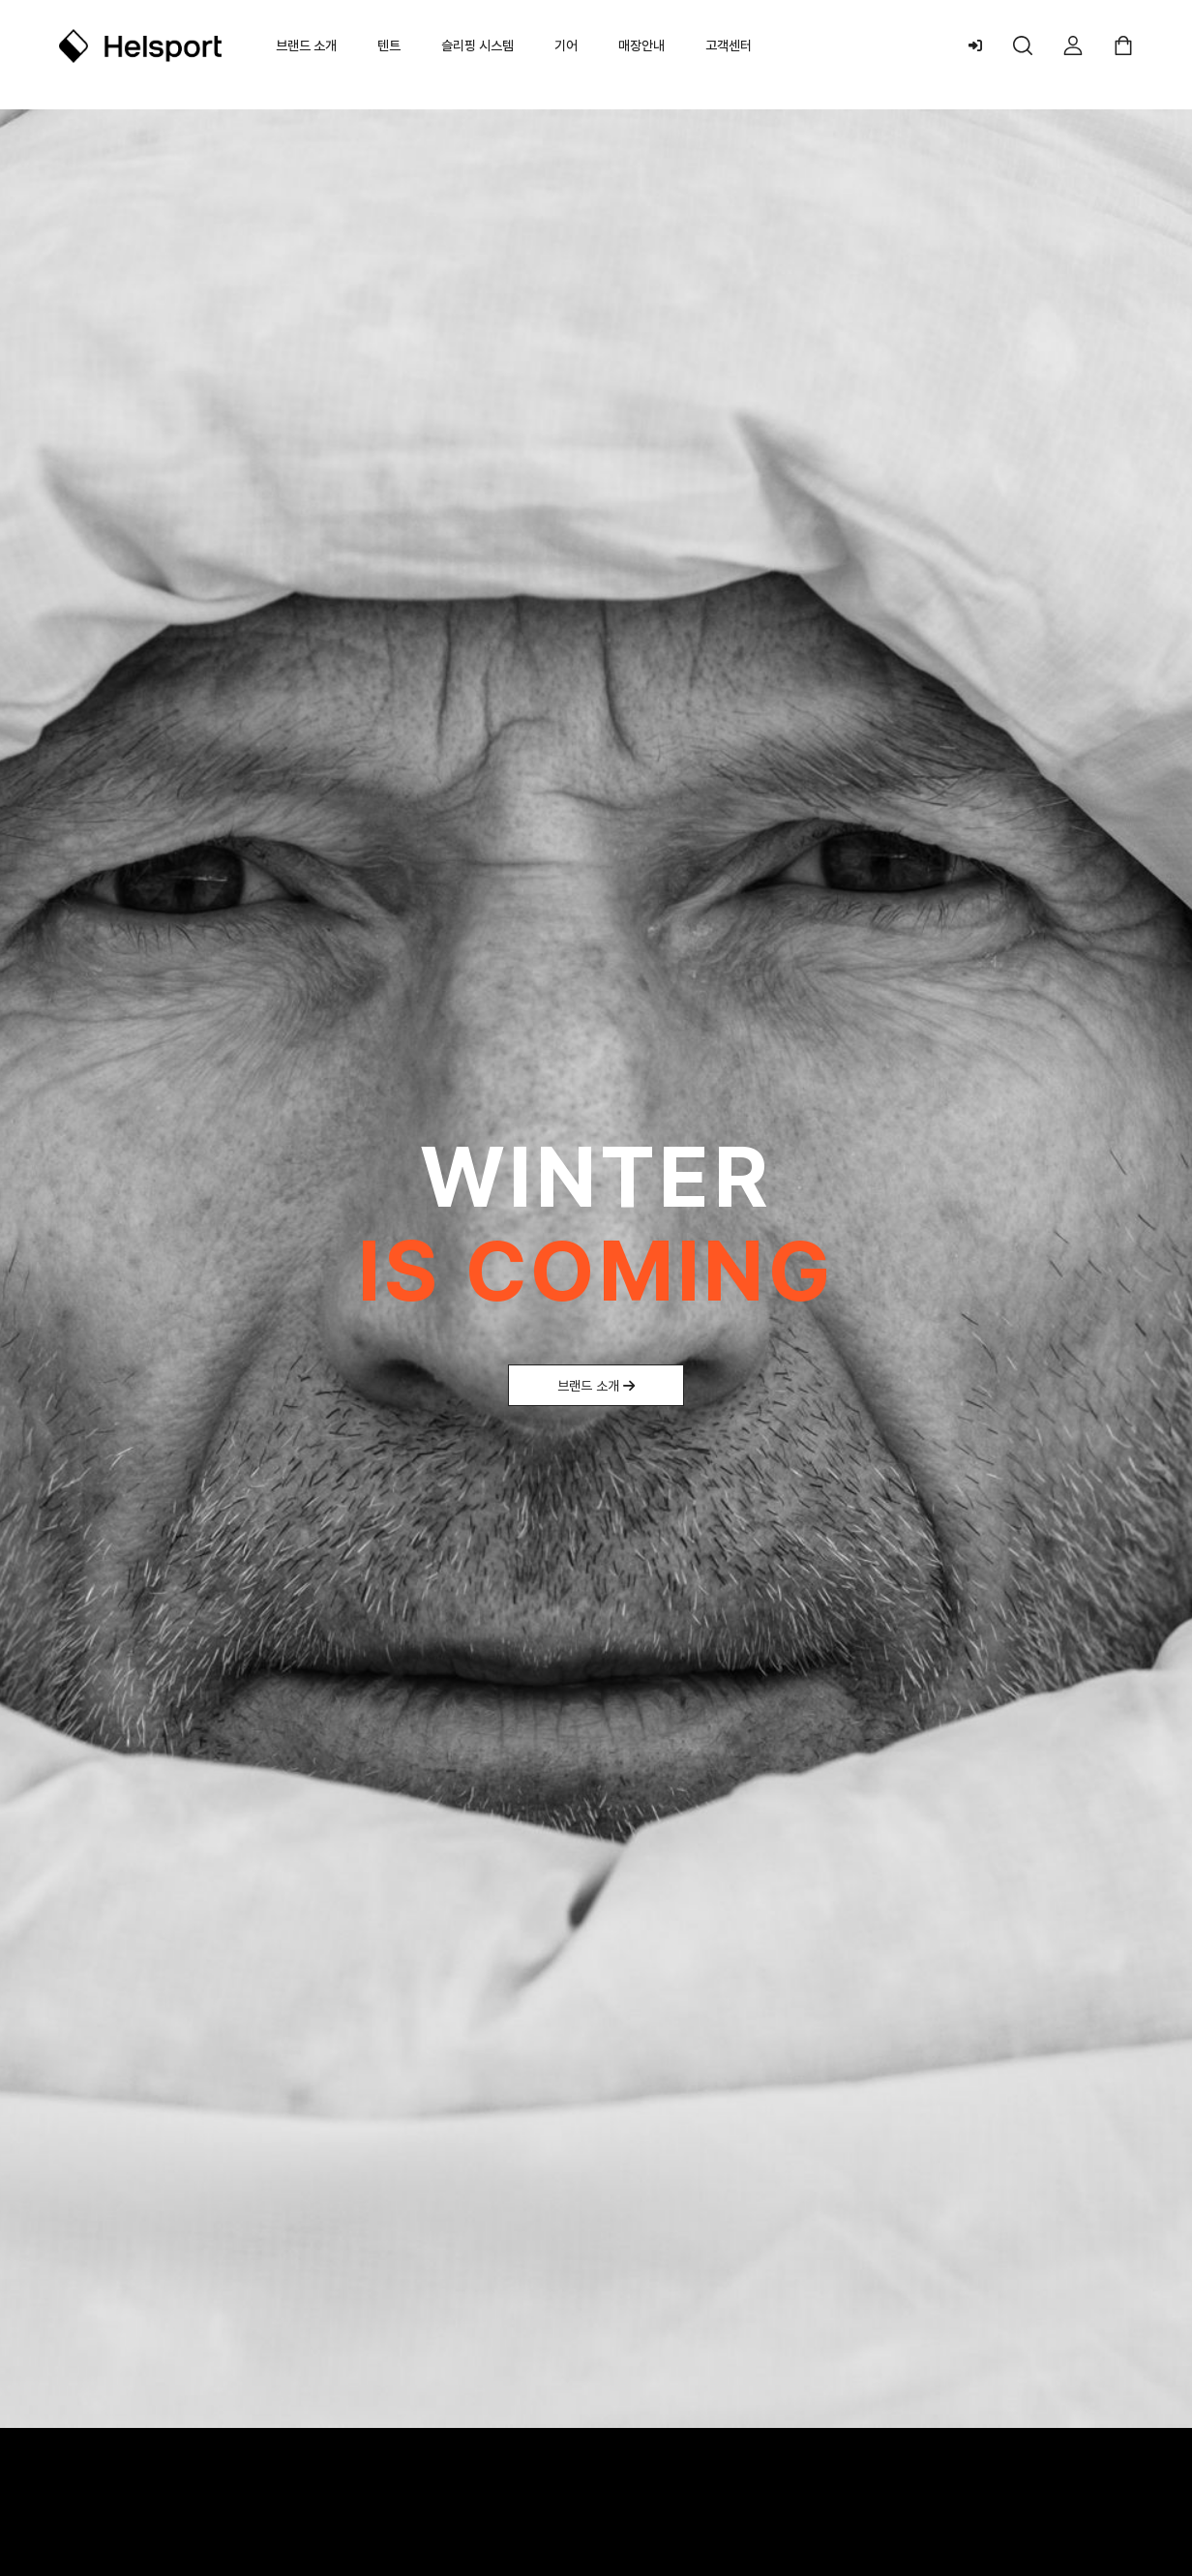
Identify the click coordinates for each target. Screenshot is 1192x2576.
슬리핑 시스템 (477, 45)
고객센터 (728, 45)
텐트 (389, 45)
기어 (566, 45)
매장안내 (641, 45)
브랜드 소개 (306, 45)
